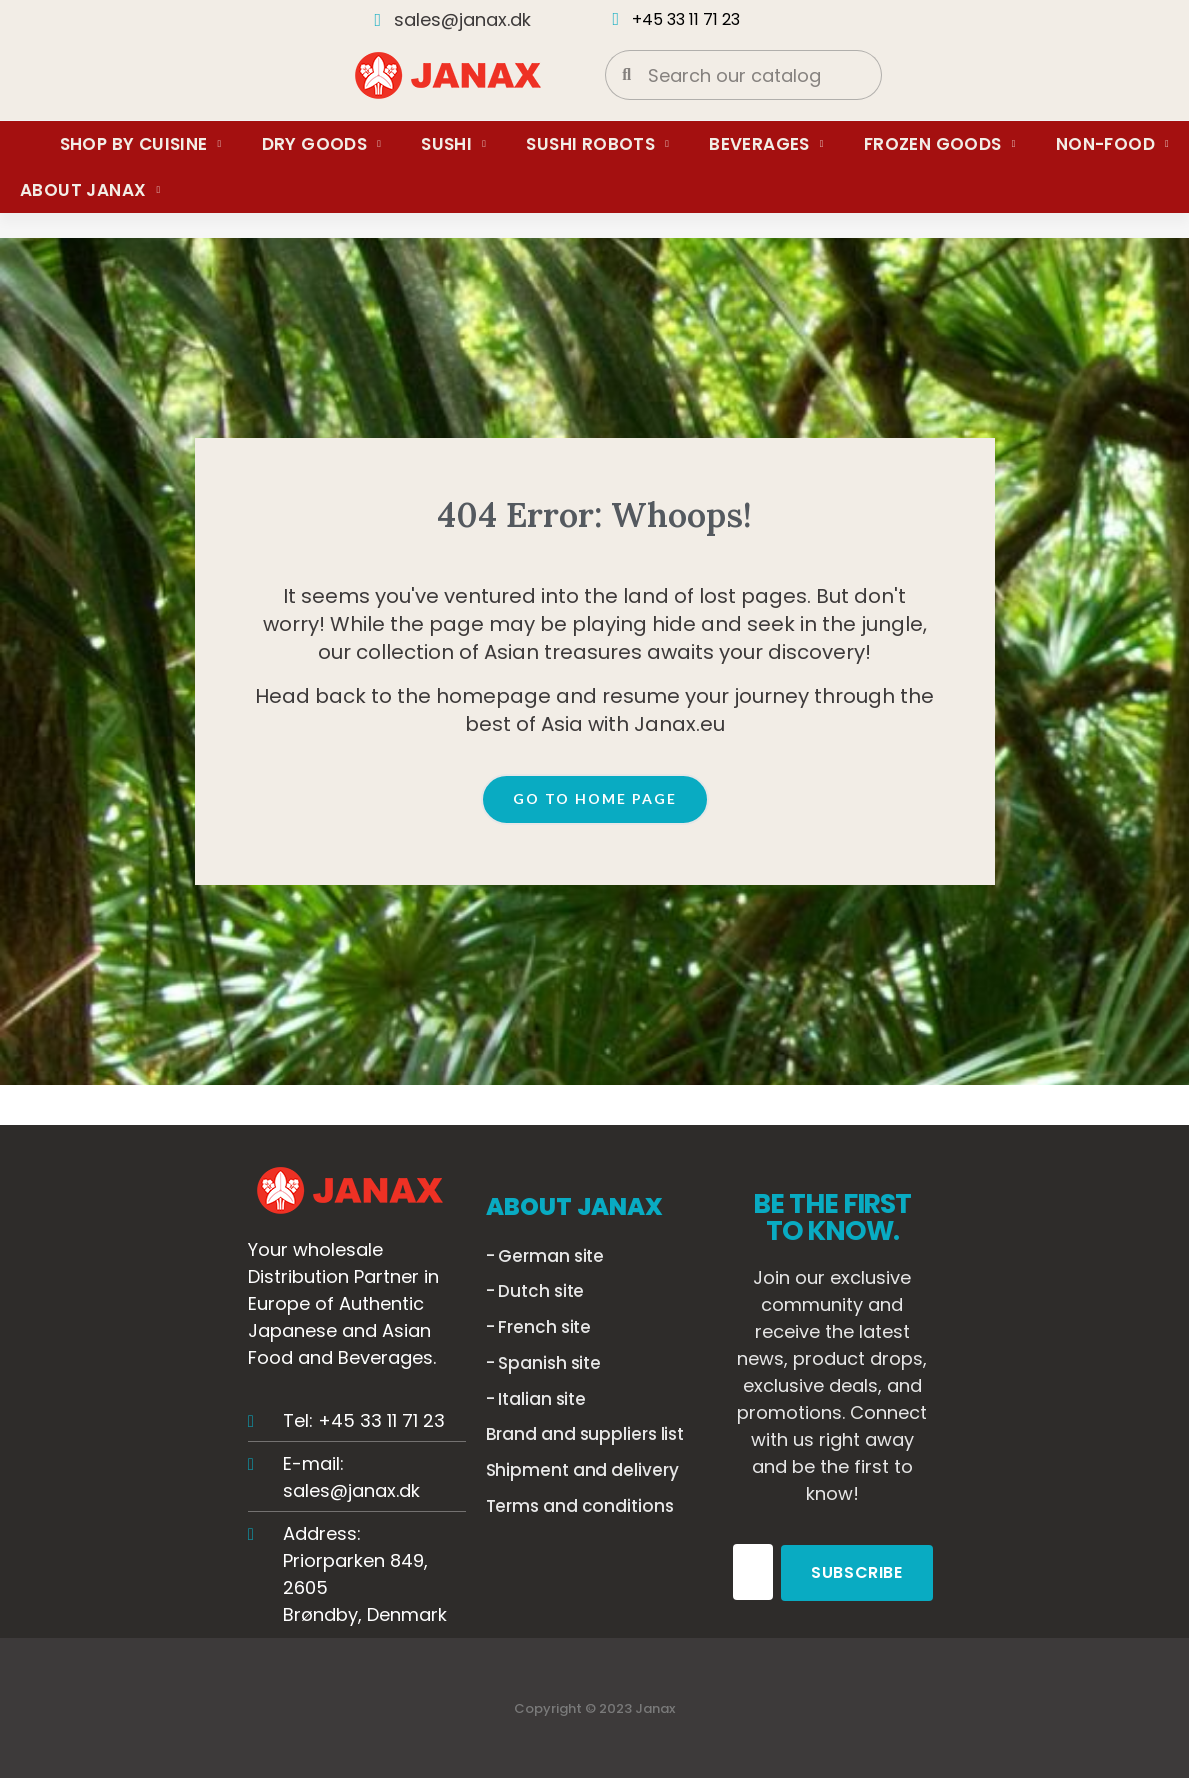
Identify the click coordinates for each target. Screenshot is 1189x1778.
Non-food (1112, 144)
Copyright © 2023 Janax (594, 1708)
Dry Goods (322, 144)
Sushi (453, 144)
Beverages (766, 144)
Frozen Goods (940, 144)
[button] (595, 799)
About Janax (90, 190)
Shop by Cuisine (141, 144)
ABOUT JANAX (574, 1206)
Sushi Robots (597, 144)
